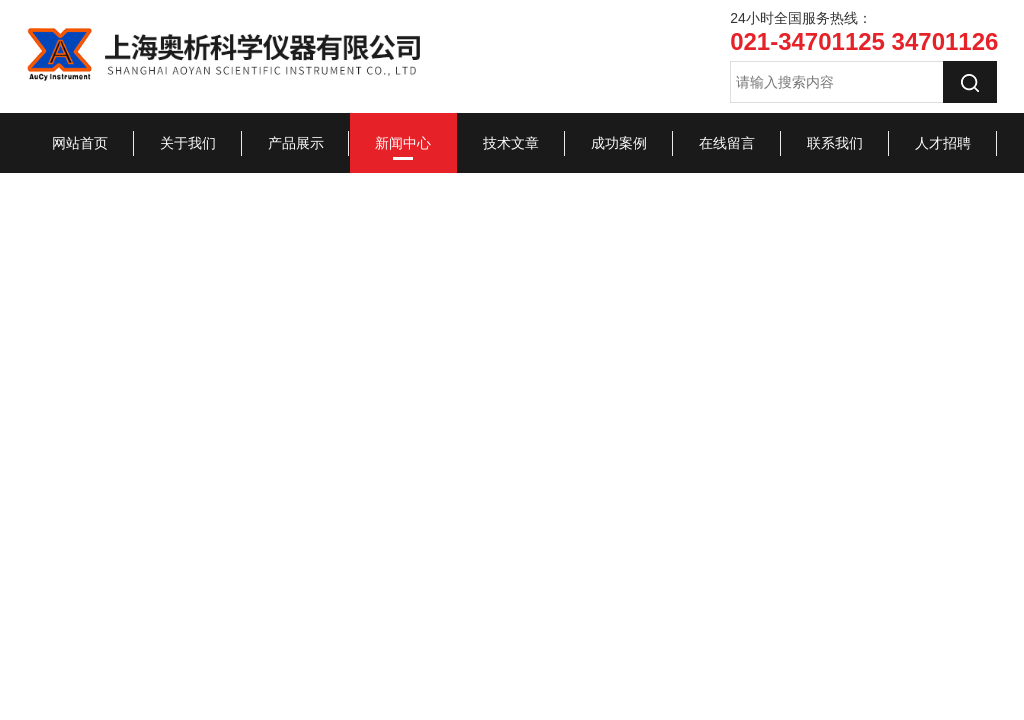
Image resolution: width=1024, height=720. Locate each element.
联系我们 (835, 143)
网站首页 (80, 143)
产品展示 (296, 143)
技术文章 (511, 143)
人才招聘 (943, 143)
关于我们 (188, 143)
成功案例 (619, 143)
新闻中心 (403, 143)
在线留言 (727, 143)
